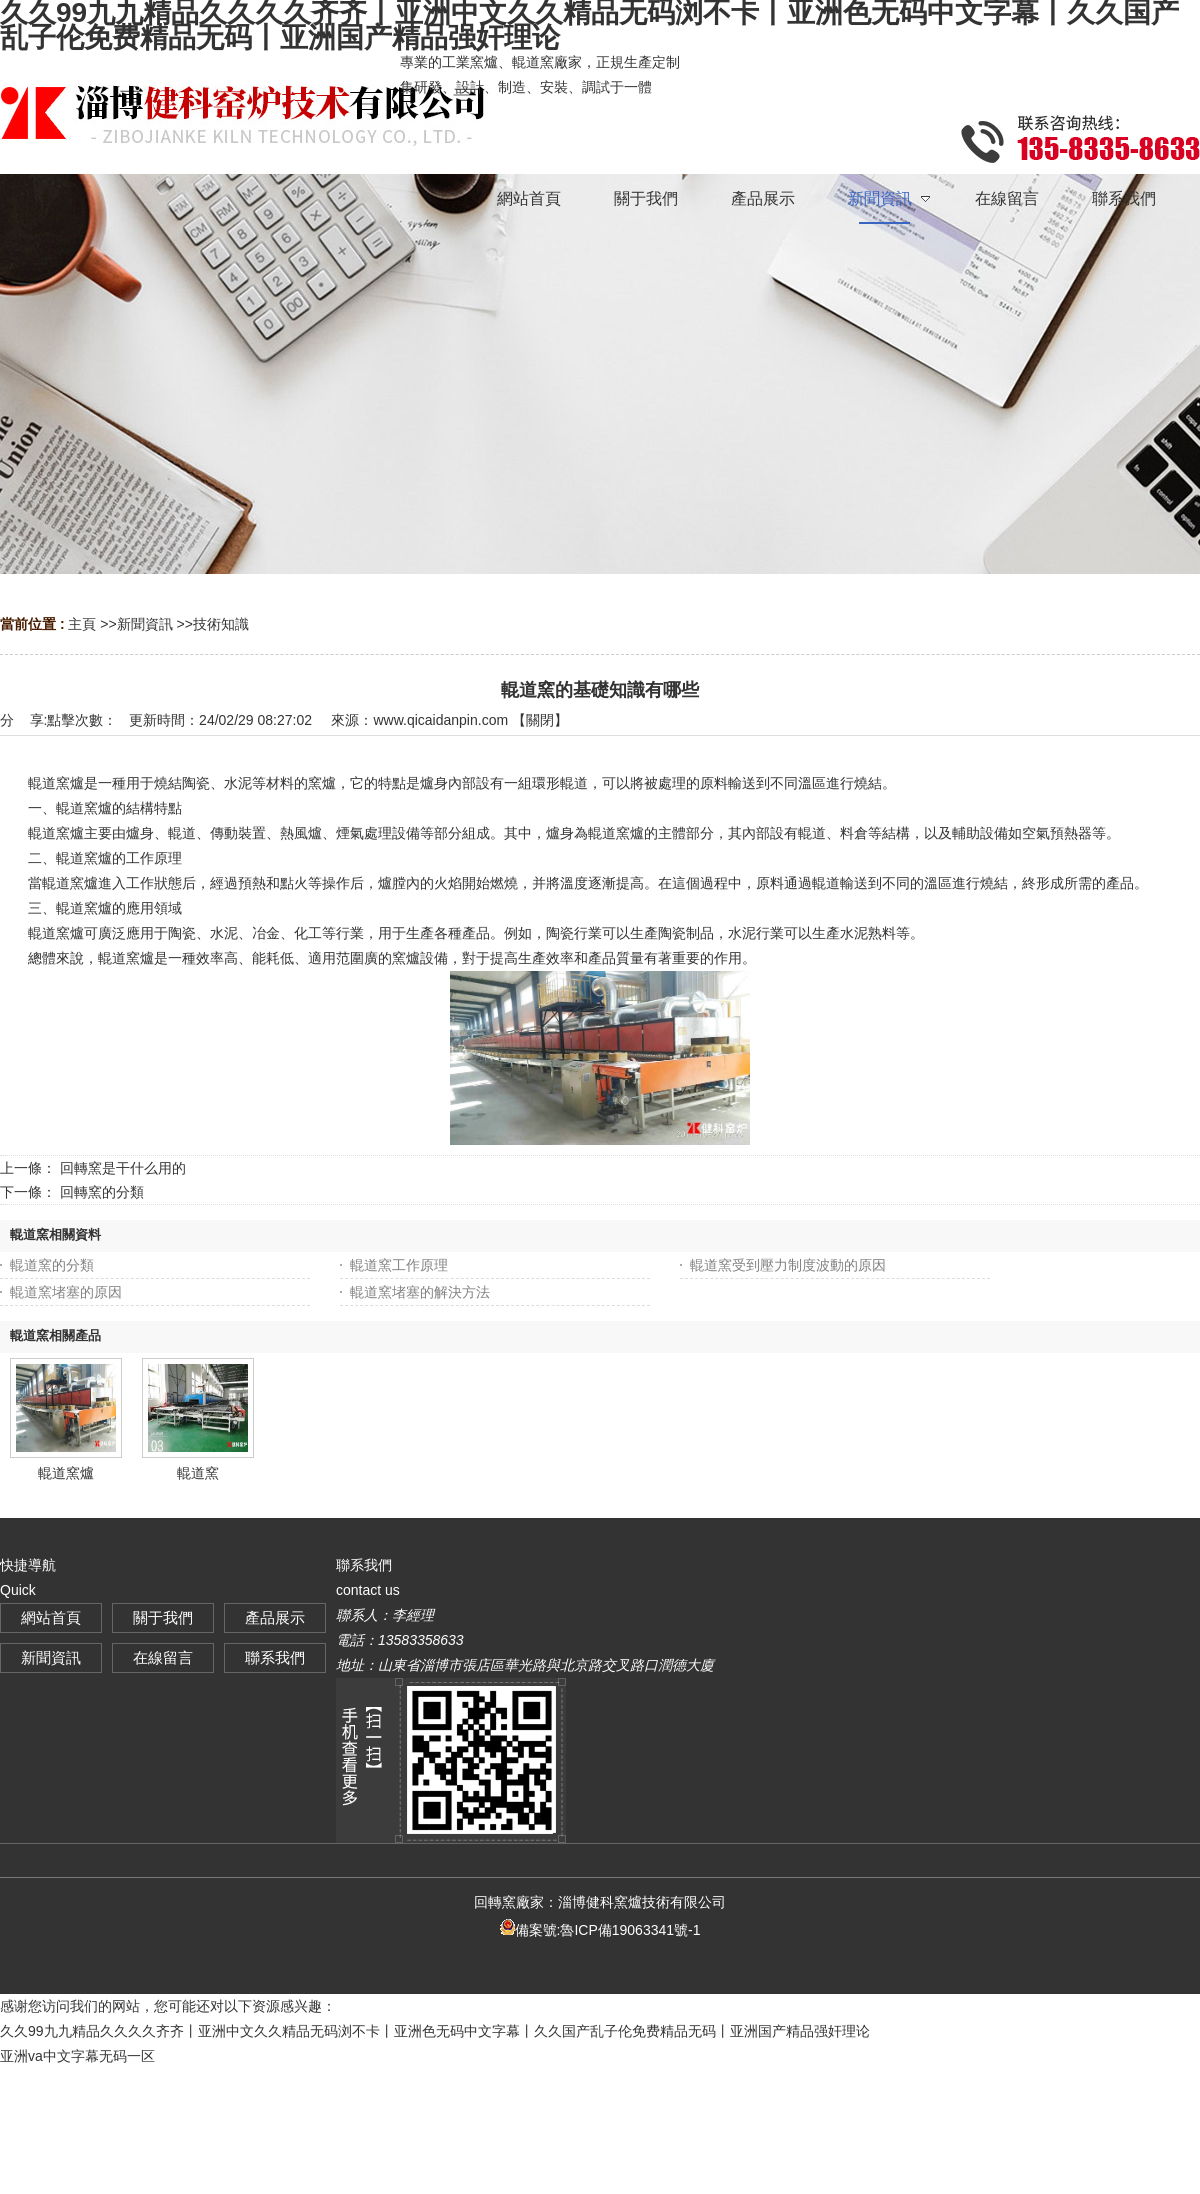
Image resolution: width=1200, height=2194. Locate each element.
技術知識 (221, 624)
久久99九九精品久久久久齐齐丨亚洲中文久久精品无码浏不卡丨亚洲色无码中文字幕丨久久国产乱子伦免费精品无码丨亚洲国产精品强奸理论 (435, 2031)
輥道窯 (198, 1473)
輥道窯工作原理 (399, 1265)
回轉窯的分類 (102, 1192)
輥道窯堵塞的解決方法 (420, 1292)
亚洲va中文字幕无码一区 (77, 2056)
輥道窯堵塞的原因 (66, 1292)
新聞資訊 (145, 624)
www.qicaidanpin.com (440, 720)
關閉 (540, 720)
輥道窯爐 (66, 1473)
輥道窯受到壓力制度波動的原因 (788, 1265)
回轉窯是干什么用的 (123, 1168)
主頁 (82, 624)
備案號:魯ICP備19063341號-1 (600, 1930)
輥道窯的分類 (52, 1265)
